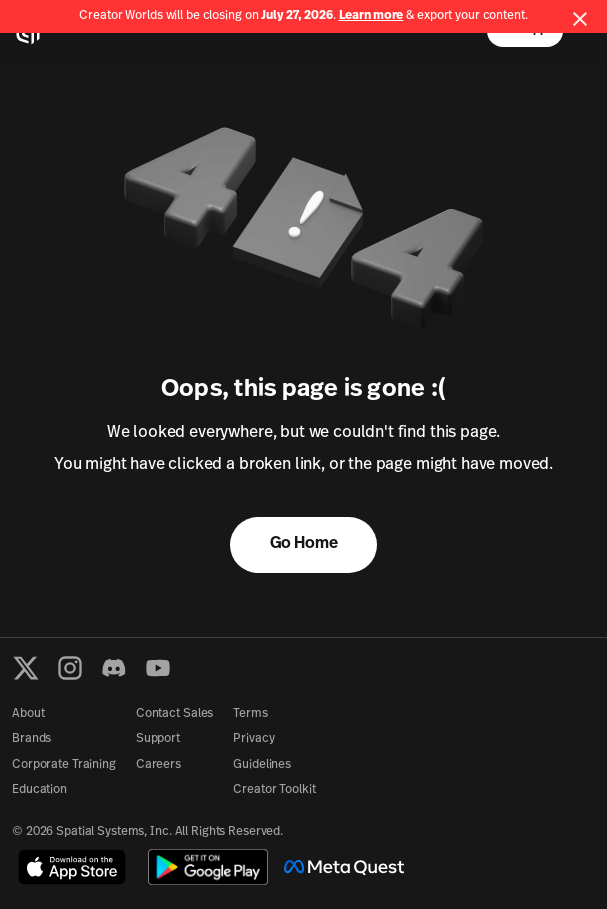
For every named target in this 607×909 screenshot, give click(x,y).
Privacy (253, 739)
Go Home (304, 544)
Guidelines (262, 765)
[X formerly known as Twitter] (26, 668)
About (28, 714)
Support (158, 739)
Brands (31, 739)
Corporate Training (64, 765)
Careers (158, 765)
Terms (250, 714)
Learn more (371, 16)
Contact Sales (174, 714)
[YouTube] (158, 668)
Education (39, 790)
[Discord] (114, 668)
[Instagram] (70, 668)
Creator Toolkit (274, 790)
